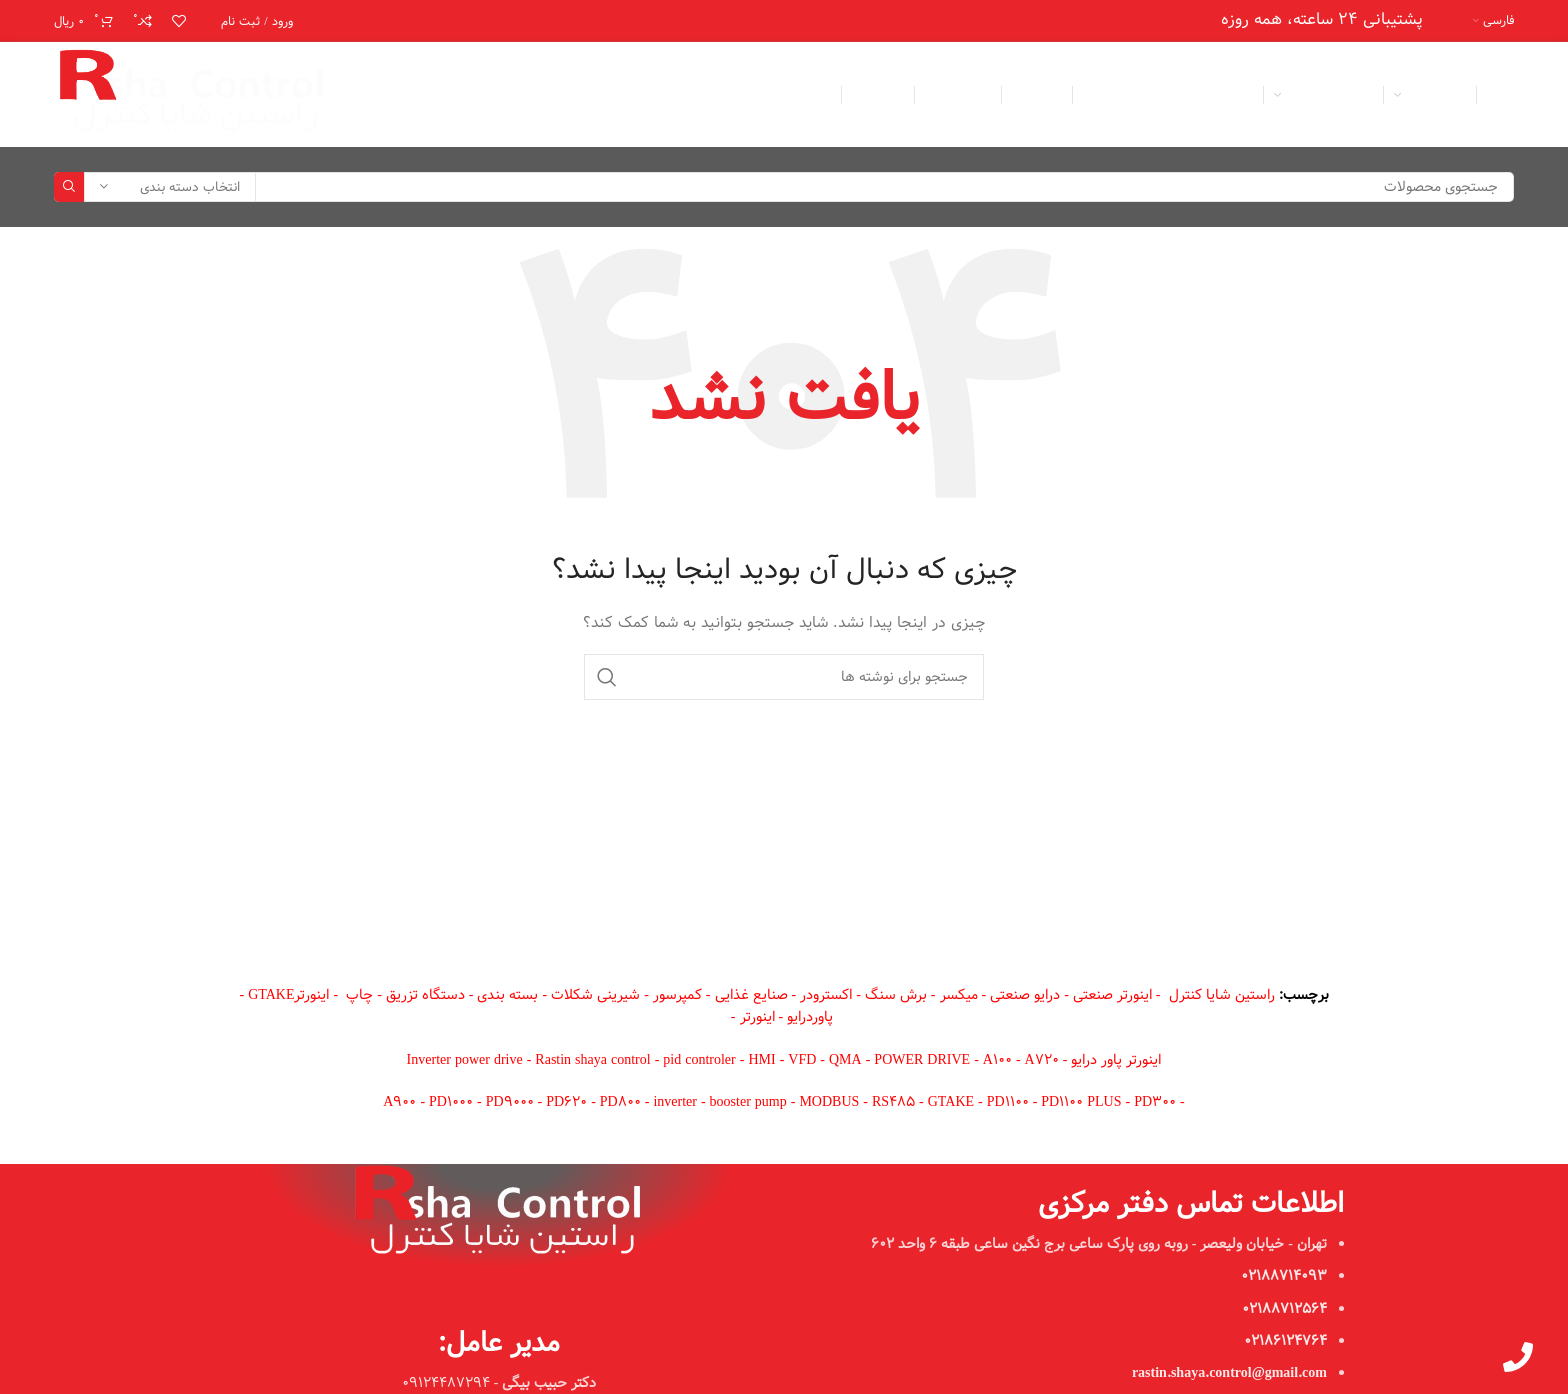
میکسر (959, 995)
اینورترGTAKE (288, 995)
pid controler (699, 1060)
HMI (761, 1060)
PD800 (620, 1102)
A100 (997, 1060)
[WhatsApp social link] (394, 95)
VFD (802, 1060)
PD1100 (1008, 1102)
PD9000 (510, 1102)
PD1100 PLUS (1083, 1102)
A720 (1042, 1060)
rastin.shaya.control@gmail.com (1229, 1373)
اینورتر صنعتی (1112, 995)
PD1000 (451, 1102)
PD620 (566, 1102)
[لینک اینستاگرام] (422, 95)
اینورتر (757, 1017)
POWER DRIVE (922, 1060)
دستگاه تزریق (425, 995)
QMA (845, 1060)
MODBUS (829, 1102)
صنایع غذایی (751, 995)
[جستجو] (784, 187)
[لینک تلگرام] (365, 95)
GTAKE (951, 1102)
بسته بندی (507, 995)
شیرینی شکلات (595, 995)
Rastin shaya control (592, 1060)
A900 (399, 1102)
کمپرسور (677, 995)
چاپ (359, 995)
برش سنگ (896, 995)
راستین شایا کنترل (1222, 995)
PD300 (1155, 1102)
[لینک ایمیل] (451, 95)
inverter (675, 1102)
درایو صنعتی (1025, 995)
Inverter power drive (465, 1060)
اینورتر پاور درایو (1116, 1060)
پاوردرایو (810, 1017)
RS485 (893, 1102)
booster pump (748, 1102)
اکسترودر (826, 995)
